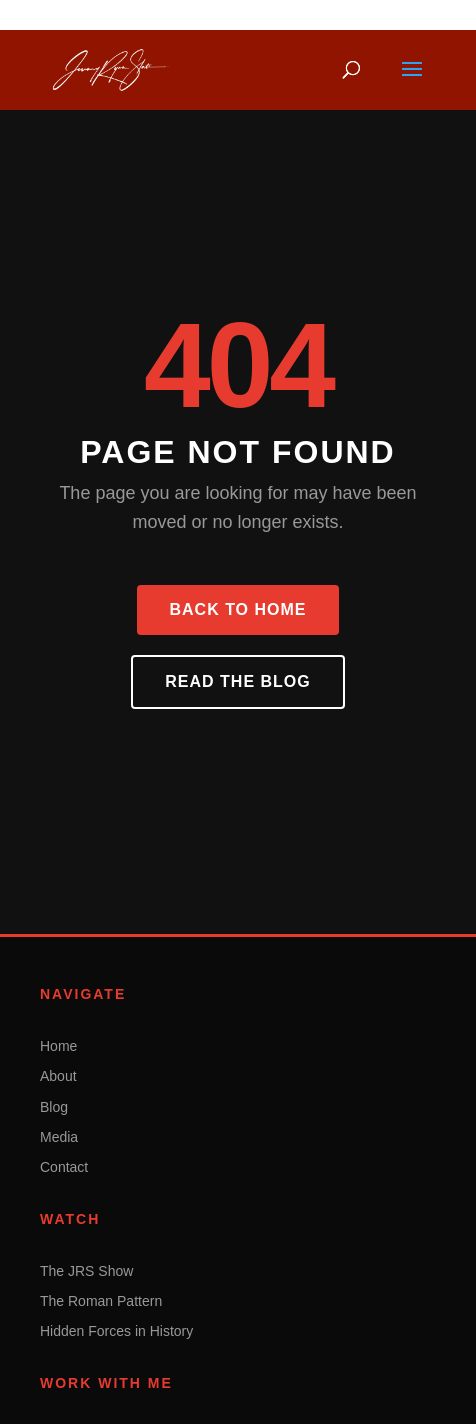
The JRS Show (86, 1271)
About (58, 1076)
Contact (64, 1167)
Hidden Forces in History (116, 1331)
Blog (54, 1107)
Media (59, 1137)
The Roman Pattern (101, 1301)
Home (58, 1046)
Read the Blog (237, 681)
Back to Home (237, 609)
